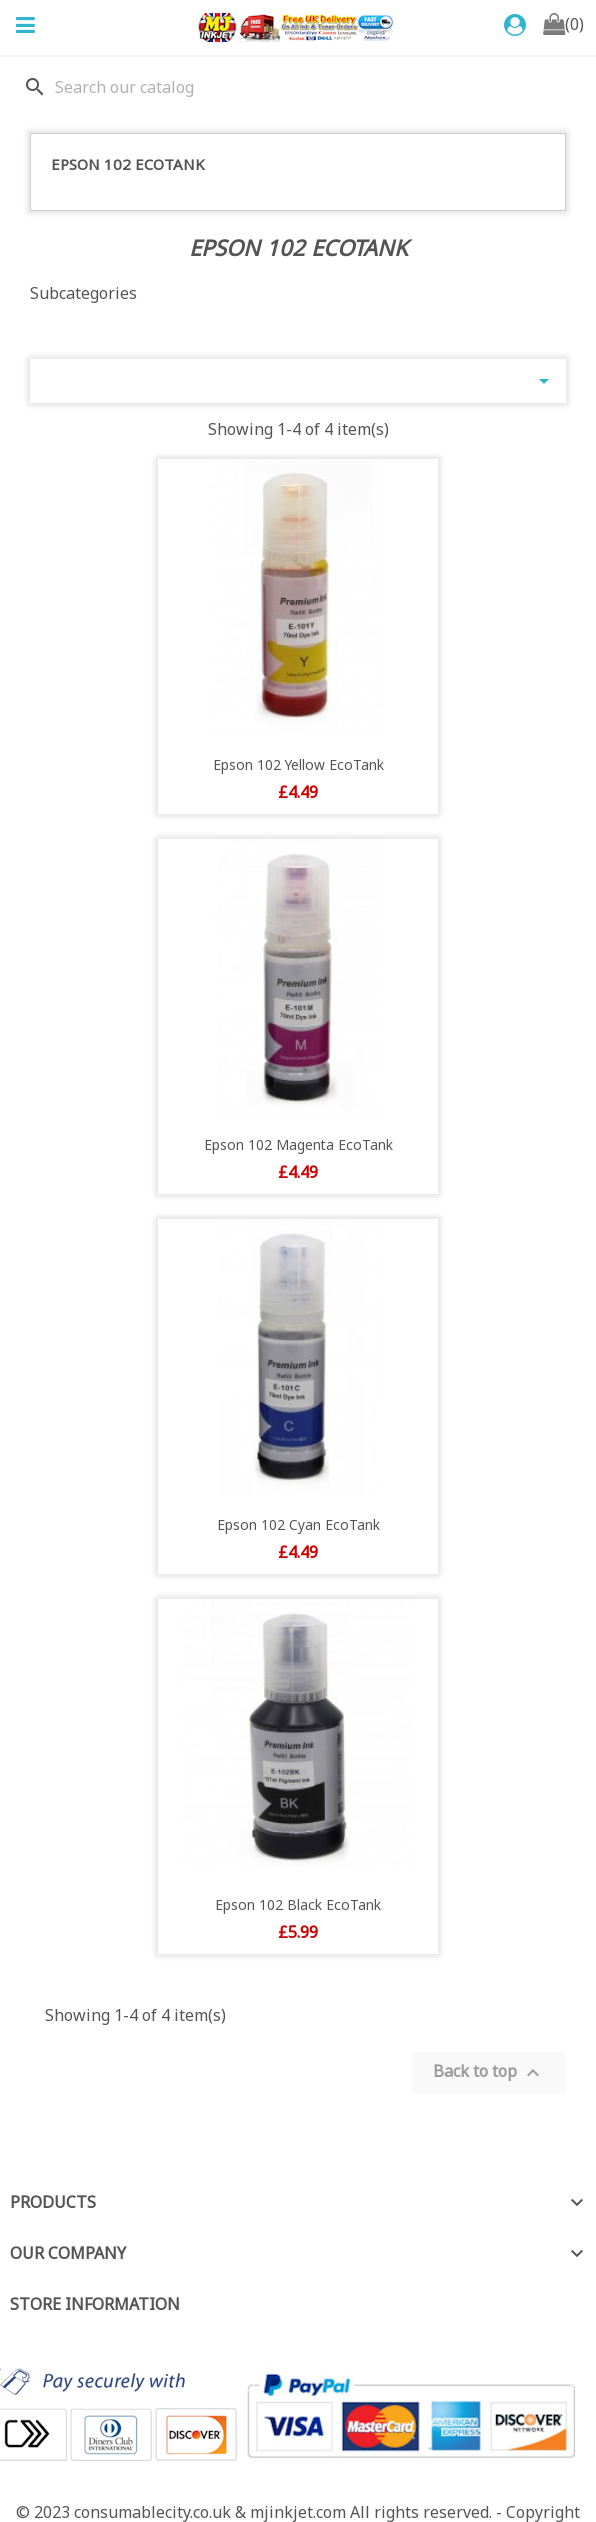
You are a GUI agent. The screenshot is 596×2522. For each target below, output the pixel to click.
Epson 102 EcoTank (128, 164)
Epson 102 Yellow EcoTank (298, 764)
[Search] (298, 87)
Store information (95, 2304)
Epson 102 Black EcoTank (298, 1904)
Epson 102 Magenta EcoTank (298, 1144)
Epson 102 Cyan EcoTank (298, 1524)
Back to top (489, 2072)
